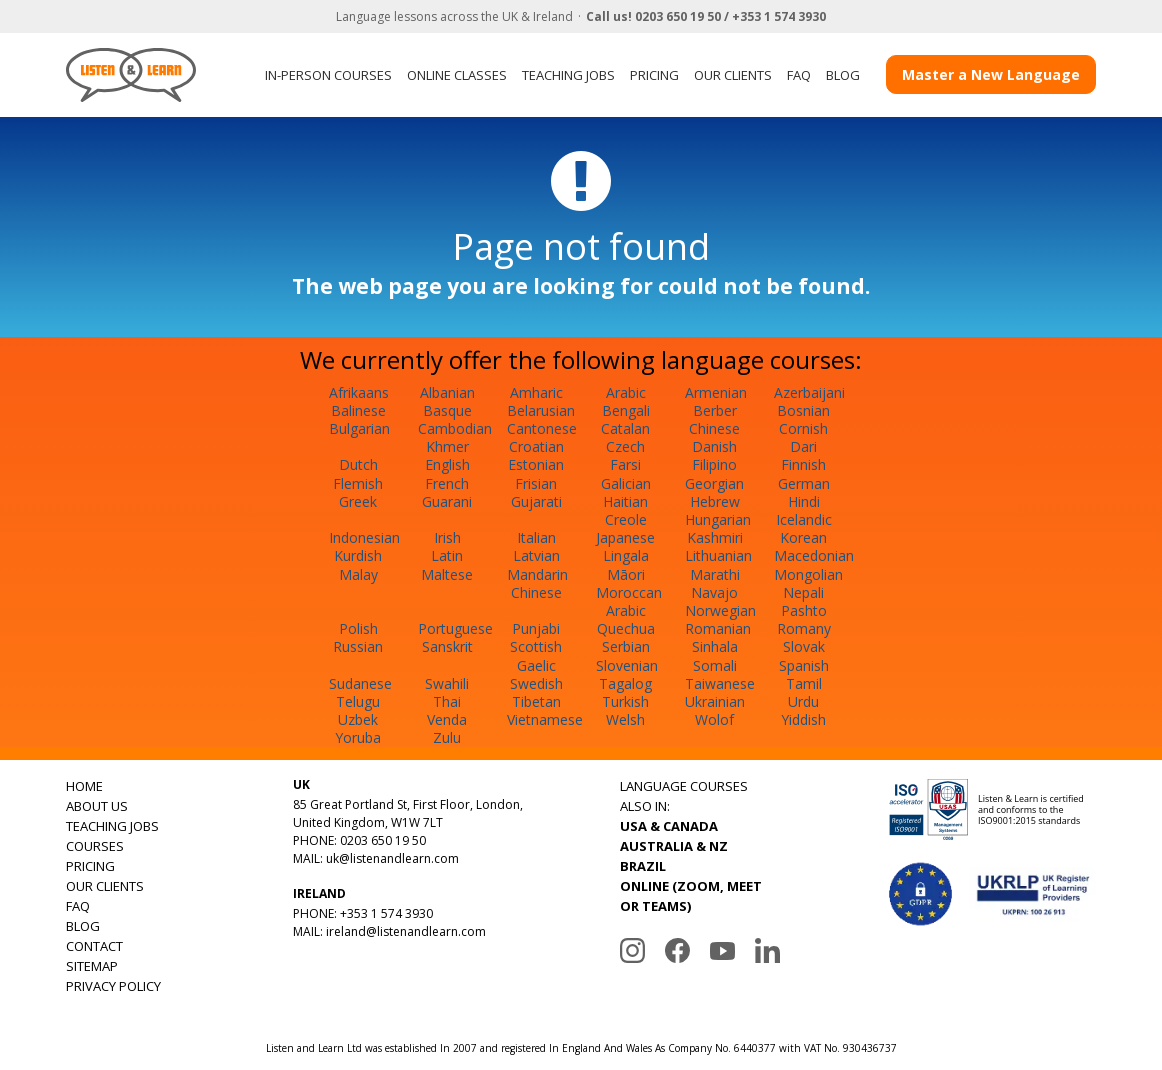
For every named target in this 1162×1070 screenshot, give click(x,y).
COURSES (95, 846)
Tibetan (536, 701)
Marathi (715, 574)
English (447, 464)
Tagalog (625, 683)
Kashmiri (715, 537)
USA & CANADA (669, 826)
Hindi (804, 501)
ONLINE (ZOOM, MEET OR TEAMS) (691, 896)
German (804, 483)
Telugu (358, 701)
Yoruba (358, 737)
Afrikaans (359, 392)
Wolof (714, 719)
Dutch (358, 464)
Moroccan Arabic (629, 601)
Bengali (626, 410)
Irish (447, 537)
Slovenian (627, 665)
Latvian (536, 555)
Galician (626, 483)
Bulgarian (359, 428)
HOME (84, 786)
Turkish (625, 701)
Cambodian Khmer (455, 437)
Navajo (714, 592)
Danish (714, 446)
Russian (358, 646)
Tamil (804, 683)
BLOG (843, 75)
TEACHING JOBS (568, 75)
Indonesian (364, 537)
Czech (625, 446)
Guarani (447, 501)
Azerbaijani (809, 392)
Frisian (536, 483)
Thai (447, 701)
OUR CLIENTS (733, 75)
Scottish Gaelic (536, 655)
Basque (447, 410)
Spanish (804, 665)
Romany (804, 628)
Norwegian (720, 610)
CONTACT (94, 946)
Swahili (447, 683)
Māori (626, 574)
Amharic (536, 392)
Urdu (803, 701)
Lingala (626, 555)
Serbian (626, 646)
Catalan (625, 428)
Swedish (536, 683)
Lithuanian (718, 555)
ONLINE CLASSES (457, 75)
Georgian (714, 483)
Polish (358, 628)
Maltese (447, 574)
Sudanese (360, 683)
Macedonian (814, 555)
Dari (803, 446)
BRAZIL (643, 866)
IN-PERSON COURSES (328, 75)
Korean (803, 537)
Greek (358, 501)
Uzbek (358, 719)
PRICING (654, 75)
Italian (536, 537)
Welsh (625, 719)
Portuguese (455, 628)
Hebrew (715, 501)
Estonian (536, 464)
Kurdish (358, 555)
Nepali (803, 592)
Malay (358, 574)
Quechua (626, 628)
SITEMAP (92, 966)
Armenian (716, 392)
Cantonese (542, 428)
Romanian (718, 628)
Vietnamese (545, 719)
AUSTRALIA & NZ (674, 846)
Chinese (714, 428)
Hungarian (718, 519)
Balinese (358, 410)
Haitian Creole (625, 510)
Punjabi (536, 628)
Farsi (625, 464)
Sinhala (715, 646)
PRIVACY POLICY (113, 986)
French (447, 483)
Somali (715, 665)
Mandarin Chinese (537, 583)
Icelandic (804, 519)
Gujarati (536, 501)
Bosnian (803, 410)
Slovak (804, 646)
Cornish (803, 428)
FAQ (799, 75)
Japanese (625, 537)
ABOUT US (97, 806)
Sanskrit (447, 646)
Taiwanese (720, 683)
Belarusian (541, 410)
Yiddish (803, 719)
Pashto (804, 610)
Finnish (803, 464)
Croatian (536, 446)
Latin (447, 555)
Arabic (626, 392)
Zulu (447, 737)
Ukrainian (715, 701)
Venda (447, 719)
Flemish (358, 483)
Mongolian (808, 574)
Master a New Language (991, 74)
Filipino (714, 464)
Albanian (447, 392)
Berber (715, 410)
